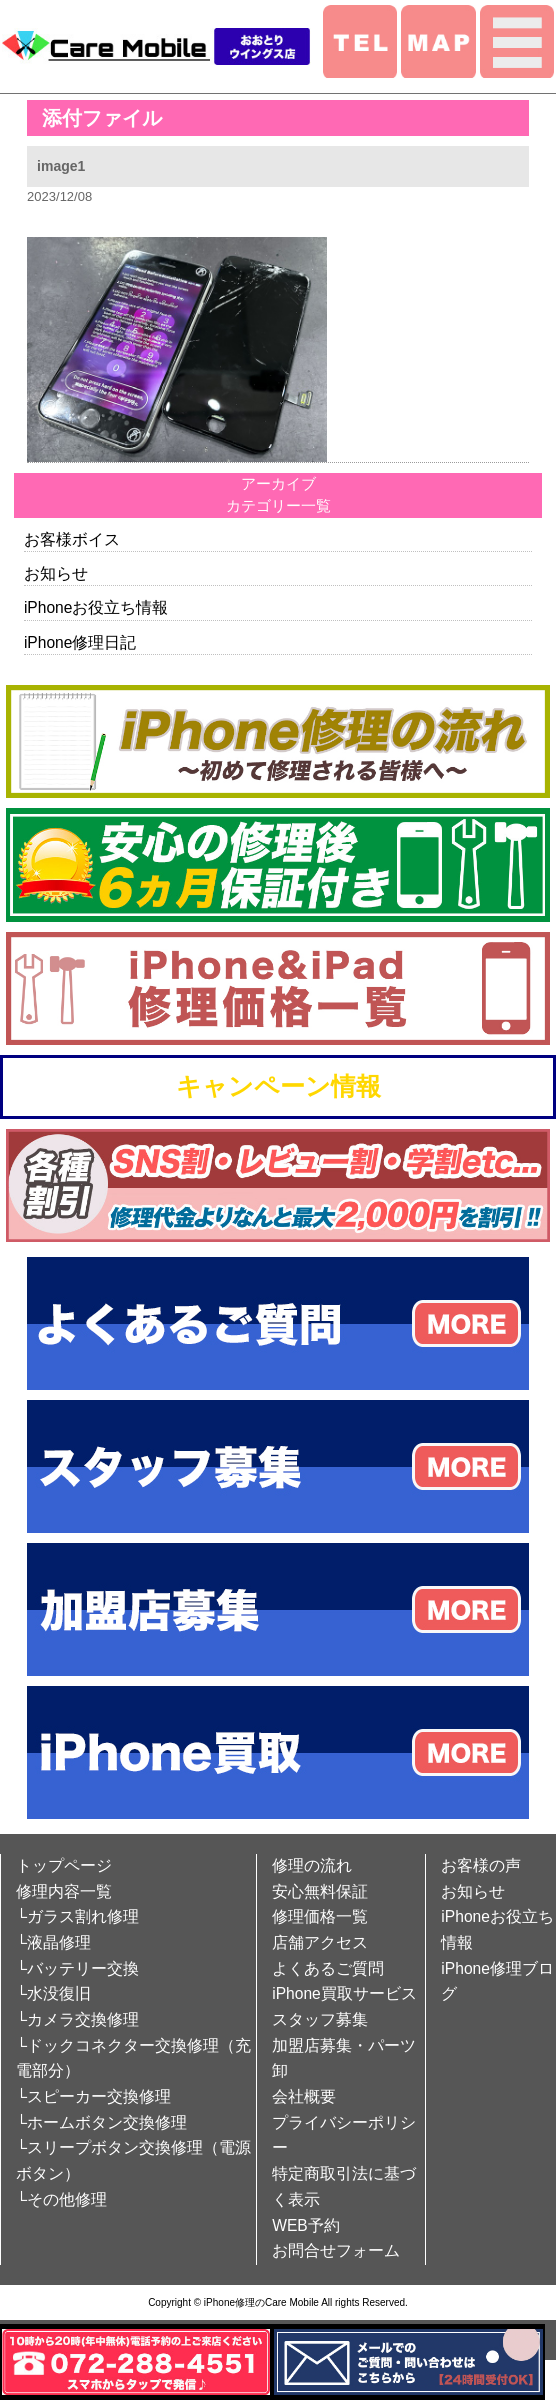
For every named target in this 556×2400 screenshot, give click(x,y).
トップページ (64, 1865)
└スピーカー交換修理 (93, 2096)
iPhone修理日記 (80, 642)
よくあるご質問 (328, 1968)
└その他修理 (61, 2199)
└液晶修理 (53, 1942)
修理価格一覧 (320, 1916)
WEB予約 (306, 2225)
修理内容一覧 (64, 1891)
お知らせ (56, 573)
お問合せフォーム (336, 2250)
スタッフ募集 (320, 2019)
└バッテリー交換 (77, 1968)
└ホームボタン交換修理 (101, 2122)
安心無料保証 (320, 1891)
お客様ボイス (72, 539)
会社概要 (304, 2096)
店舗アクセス (320, 1942)
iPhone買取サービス (344, 1993)
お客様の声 (481, 1865)
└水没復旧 (53, 1993)
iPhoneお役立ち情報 (96, 607)
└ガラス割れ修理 (77, 1916)
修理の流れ (312, 1865)
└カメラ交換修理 (77, 2019)
